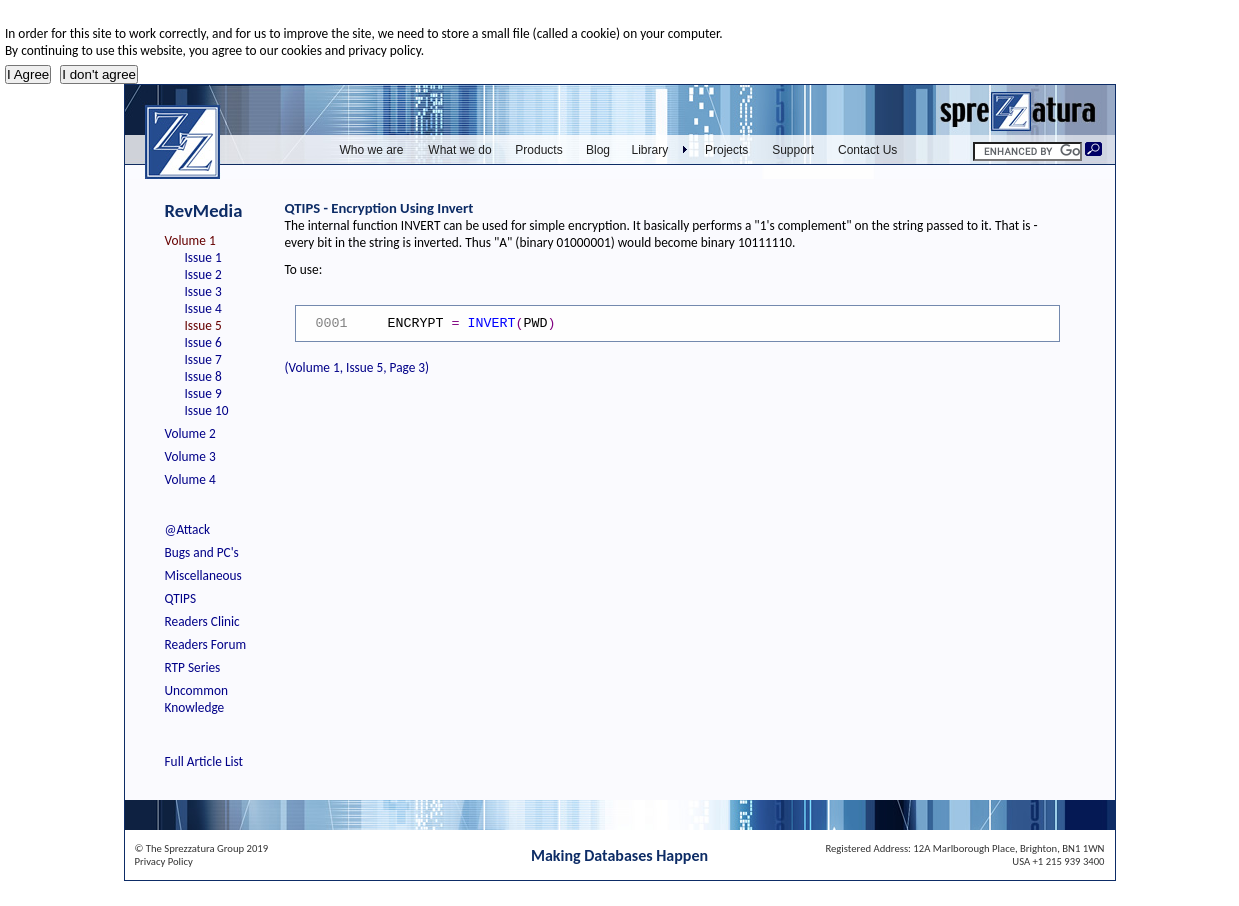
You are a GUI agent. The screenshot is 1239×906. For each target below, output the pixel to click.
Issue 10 (207, 410)
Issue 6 (203, 342)
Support (793, 150)
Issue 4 (203, 308)
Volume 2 (190, 433)
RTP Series (193, 667)
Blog (598, 150)
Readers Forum (206, 644)
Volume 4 (190, 479)
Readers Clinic (202, 621)
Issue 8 (203, 376)
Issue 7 (203, 359)
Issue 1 (203, 257)
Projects (726, 150)
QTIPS (181, 598)
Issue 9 (203, 393)
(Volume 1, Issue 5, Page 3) (357, 367)
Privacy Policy (164, 861)
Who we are (371, 150)
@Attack (188, 529)
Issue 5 (203, 325)
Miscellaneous (203, 575)
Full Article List (204, 761)
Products (538, 150)
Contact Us (867, 150)
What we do (459, 150)
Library (650, 150)
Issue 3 (203, 291)
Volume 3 (190, 456)
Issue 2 (203, 274)
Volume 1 (190, 240)
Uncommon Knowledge (196, 699)
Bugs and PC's (202, 552)
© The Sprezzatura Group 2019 (202, 848)
